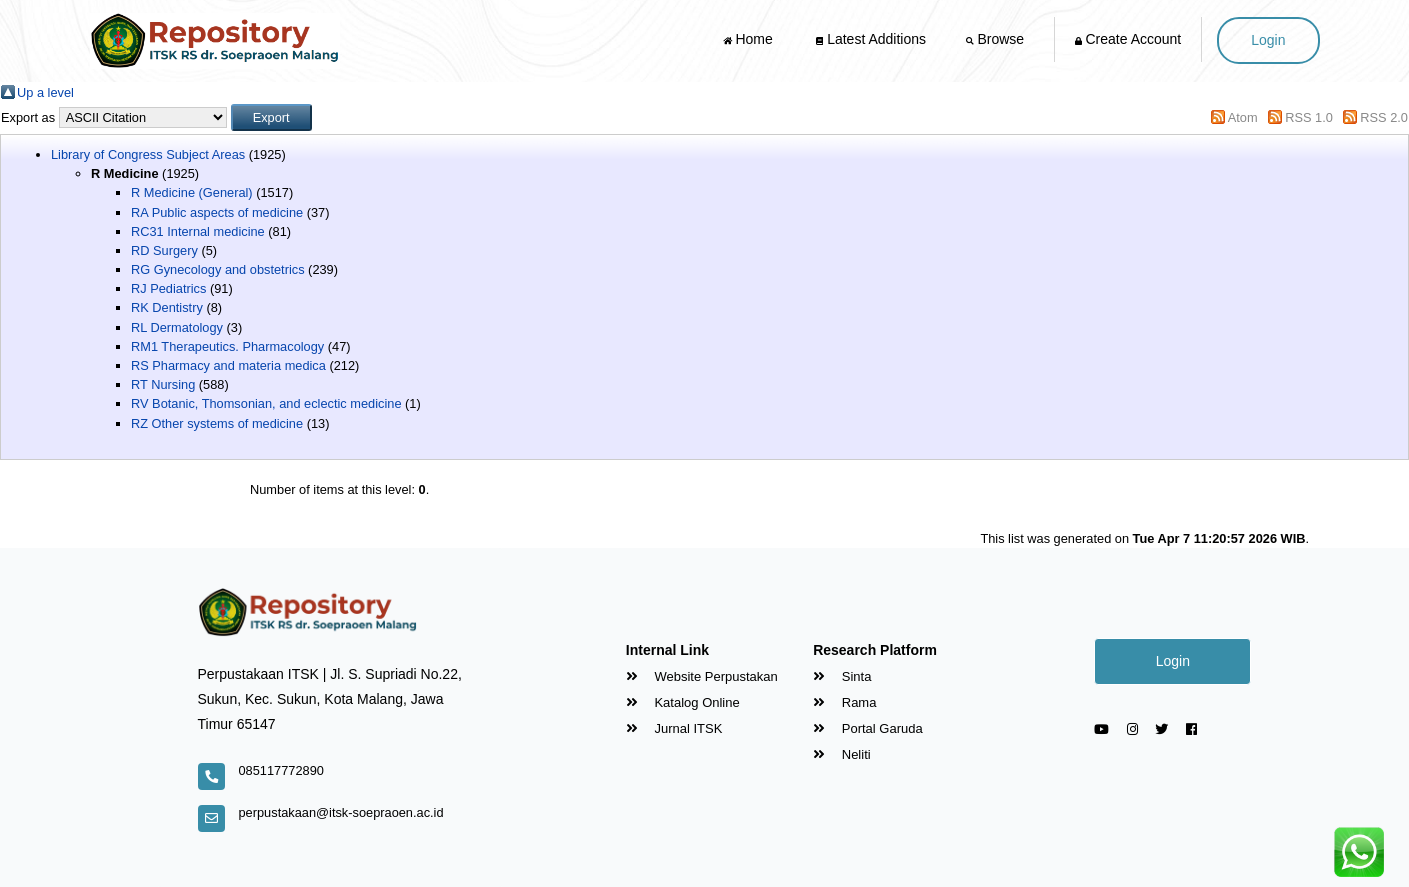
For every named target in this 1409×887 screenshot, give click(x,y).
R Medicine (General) (192, 192)
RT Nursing (163, 384)
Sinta (842, 676)
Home (750, 39)
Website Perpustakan (702, 676)
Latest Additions (871, 39)
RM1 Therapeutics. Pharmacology (227, 346)
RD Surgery (164, 250)
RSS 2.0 (1384, 117)
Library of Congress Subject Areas (148, 154)
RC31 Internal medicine (198, 231)
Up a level (45, 92)
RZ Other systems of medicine (217, 423)
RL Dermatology (177, 327)
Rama (844, 702)
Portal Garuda (868, 728)
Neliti (842, 754)
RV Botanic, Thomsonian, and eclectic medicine (266, 403)
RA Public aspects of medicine (217, 212)
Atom (1243, 117)
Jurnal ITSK (674, 728)
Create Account (1128, 39)
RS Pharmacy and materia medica (228, 365)
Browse (997, 39)
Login (1268, 40)
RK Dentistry (167, 307)
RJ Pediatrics (168, 288)
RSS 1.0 (1309, 117)
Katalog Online (683, 702)
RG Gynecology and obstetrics (218, 269)
